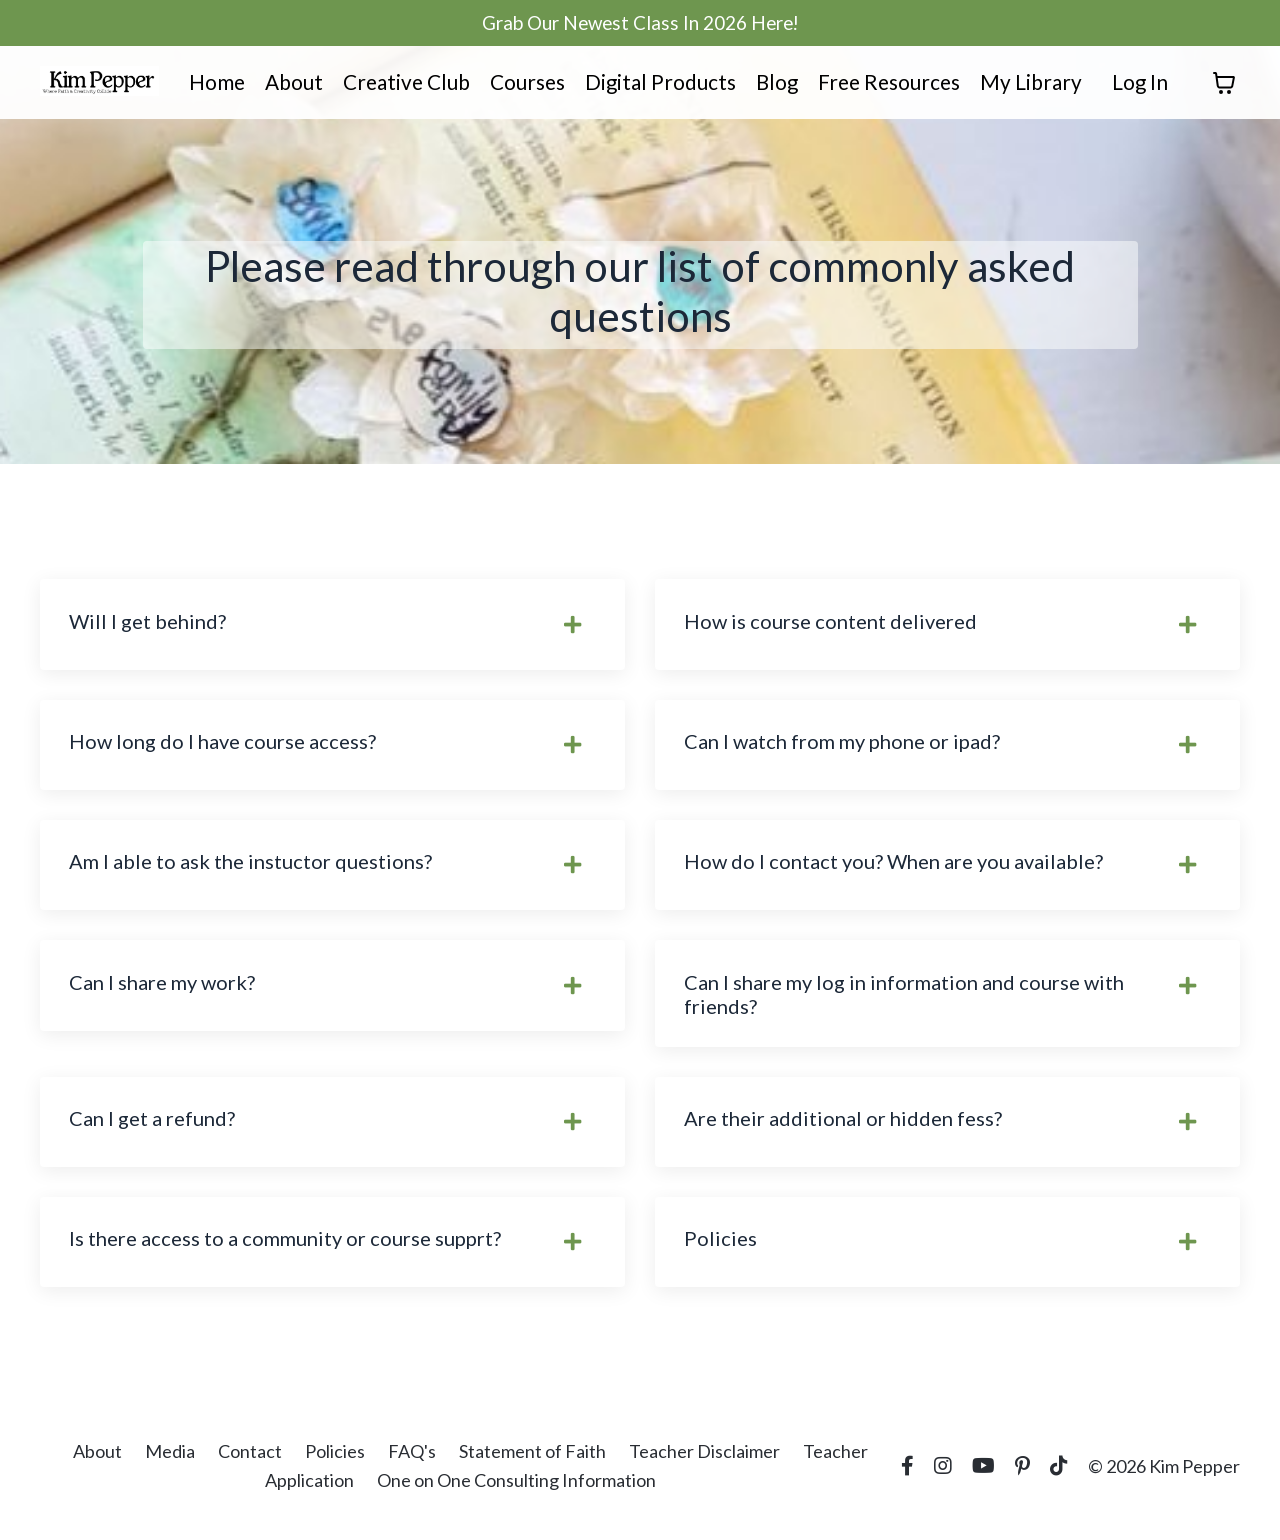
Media (170, 1461)
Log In (1140, 84)
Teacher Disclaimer (704, 1461)
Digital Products (655, 84)
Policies (335, 1461)
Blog (772, 84)
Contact (250, 1461)
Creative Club (399, 84)
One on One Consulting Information (516, 1490)
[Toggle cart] (1224, 85)
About (286, 84)
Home (208, 84)
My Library (1031, 84)
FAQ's (412, 1461)
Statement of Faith (532, 1461)
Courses (522, 84)
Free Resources (887, 84)
